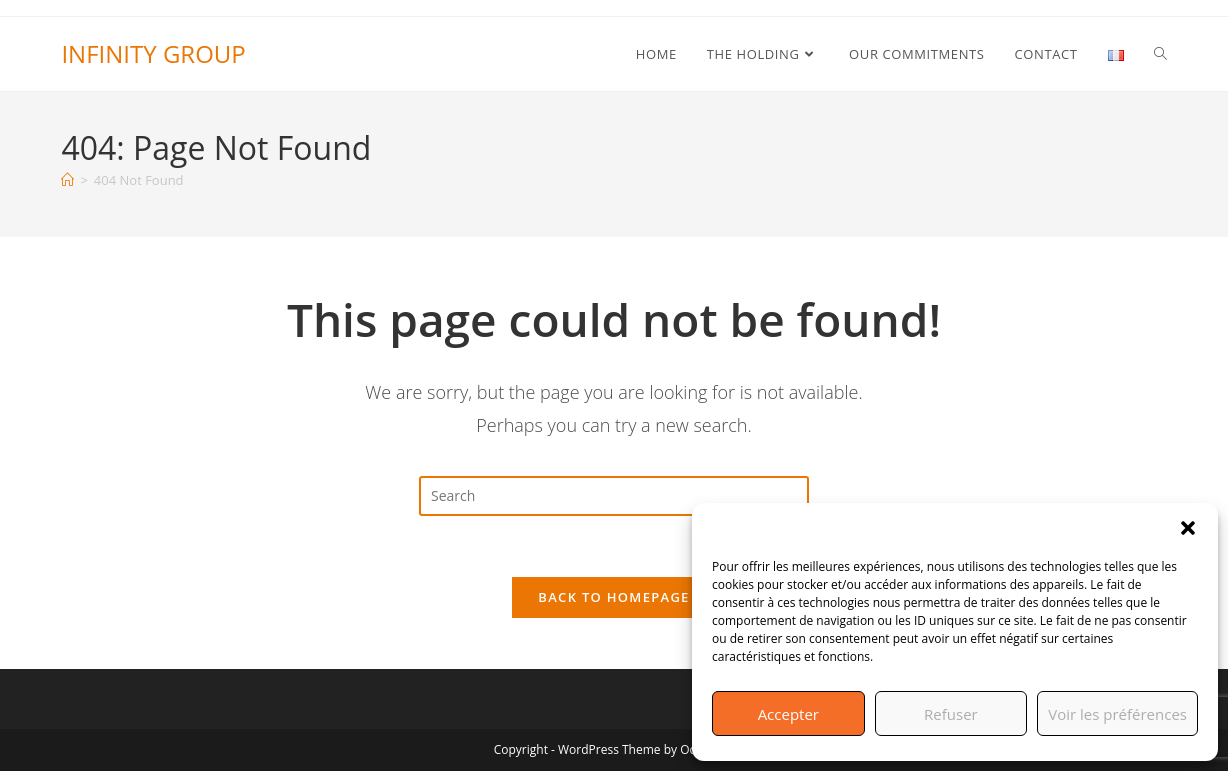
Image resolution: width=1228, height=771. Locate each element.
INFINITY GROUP (153, 53)
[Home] (67, 180)
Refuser (951, 714)
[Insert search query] (614, 496)
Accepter (788, 714)
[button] (1188, 528)
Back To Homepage (613, 597)
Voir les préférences (1117, 714)
